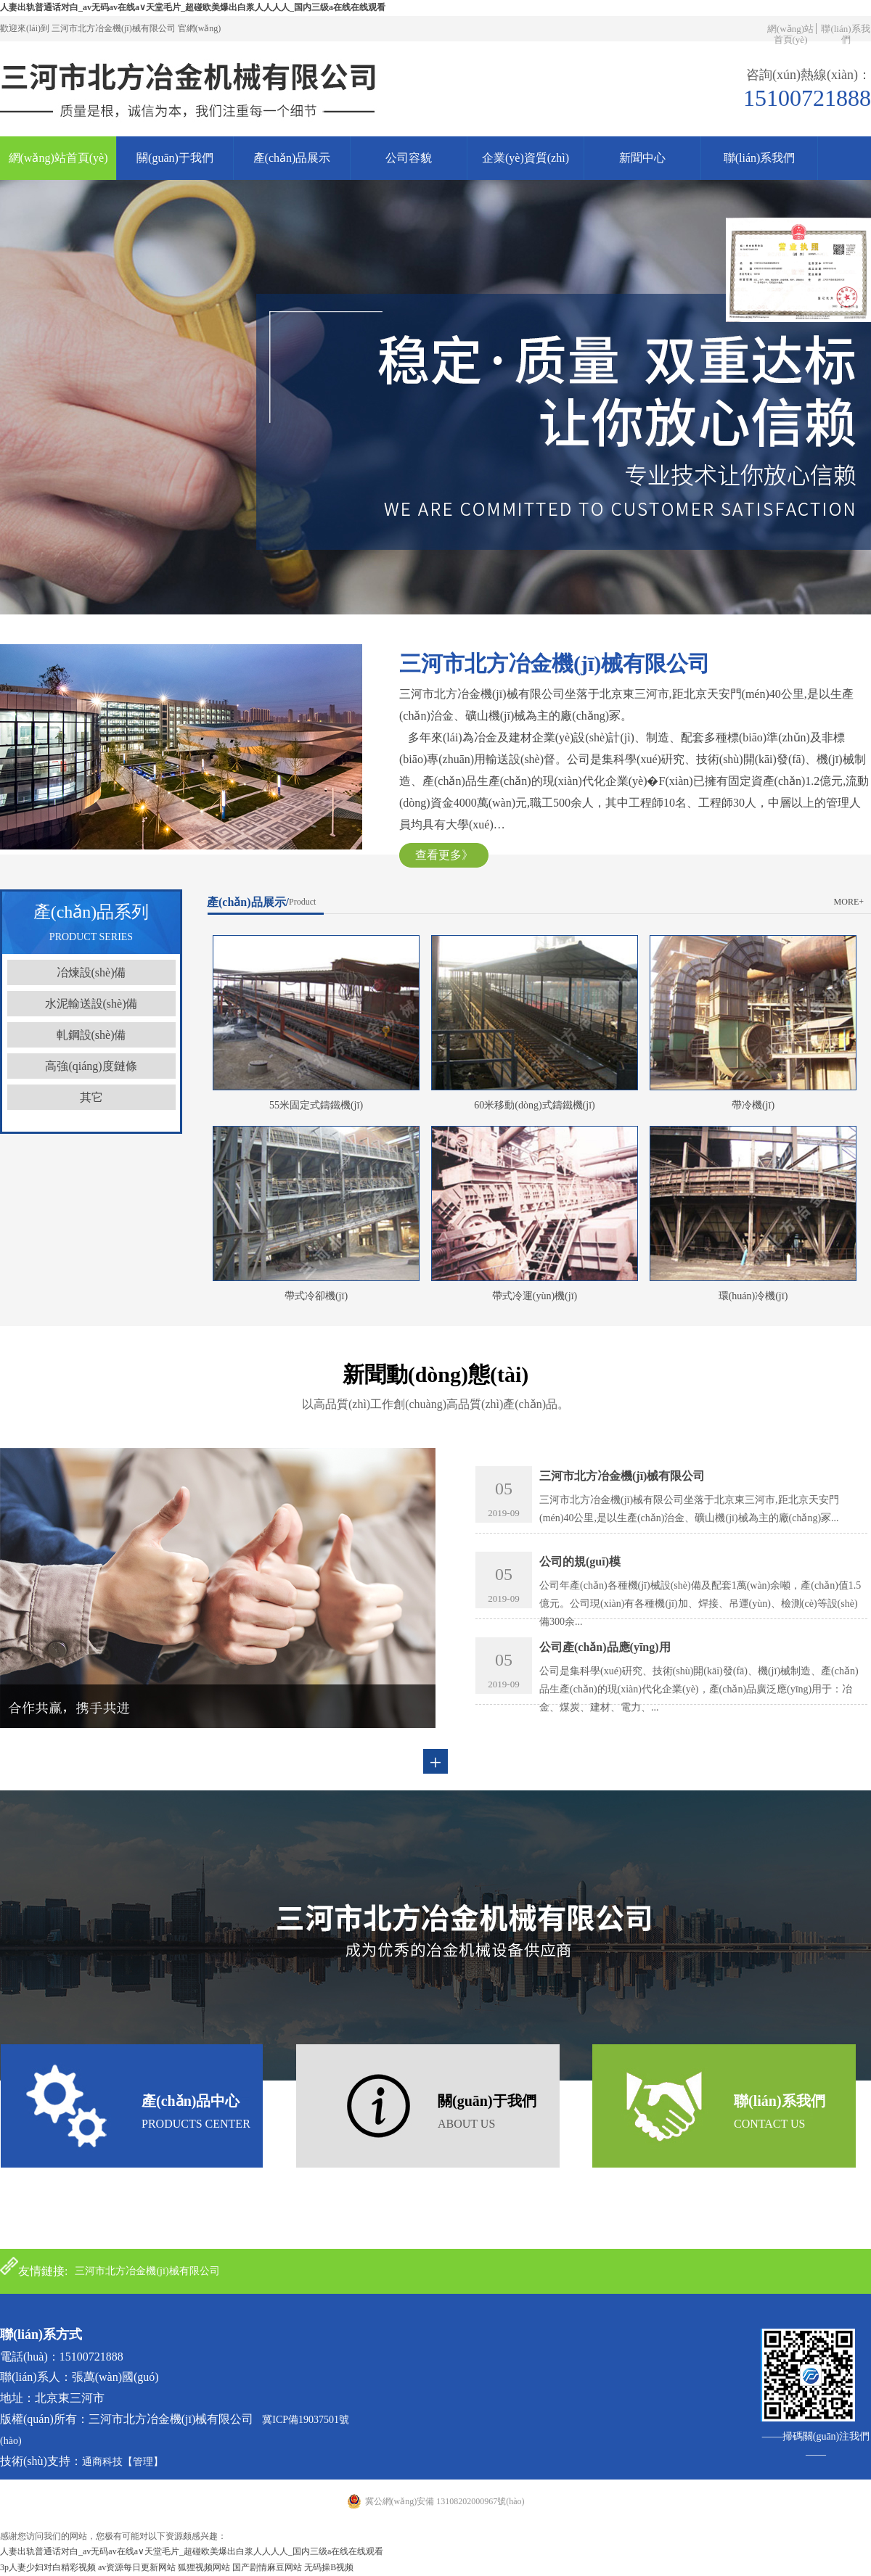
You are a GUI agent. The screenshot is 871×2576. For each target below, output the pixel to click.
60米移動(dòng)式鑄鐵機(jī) (534, 1105)
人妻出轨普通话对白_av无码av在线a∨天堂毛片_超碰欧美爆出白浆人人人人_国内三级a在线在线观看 (192, 7)
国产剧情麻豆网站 (267, 2567)
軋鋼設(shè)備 (91, 1035)
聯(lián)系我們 (845, 34)
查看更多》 (444, 855)
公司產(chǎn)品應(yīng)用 (605, 1647)
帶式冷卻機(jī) (316, 1296)
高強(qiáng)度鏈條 (90, 1066)
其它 (91, 1097)
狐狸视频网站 (204, 2567)
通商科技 (102, 2461)
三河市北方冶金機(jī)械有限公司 (622, 1476)
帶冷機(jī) (753, 1105)
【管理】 (143, 2461)
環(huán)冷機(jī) (753, 1296)
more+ (849, 902)
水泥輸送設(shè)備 (91, 1003)
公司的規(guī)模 (580, 1561)
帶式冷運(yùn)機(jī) (534, 1296)
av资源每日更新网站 (137, 2567)
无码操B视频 (328, 2567)
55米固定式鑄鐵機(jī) (316, 1105)
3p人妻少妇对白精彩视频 (48, 2567)
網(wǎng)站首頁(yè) (790, 34)
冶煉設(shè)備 (91, 972)
